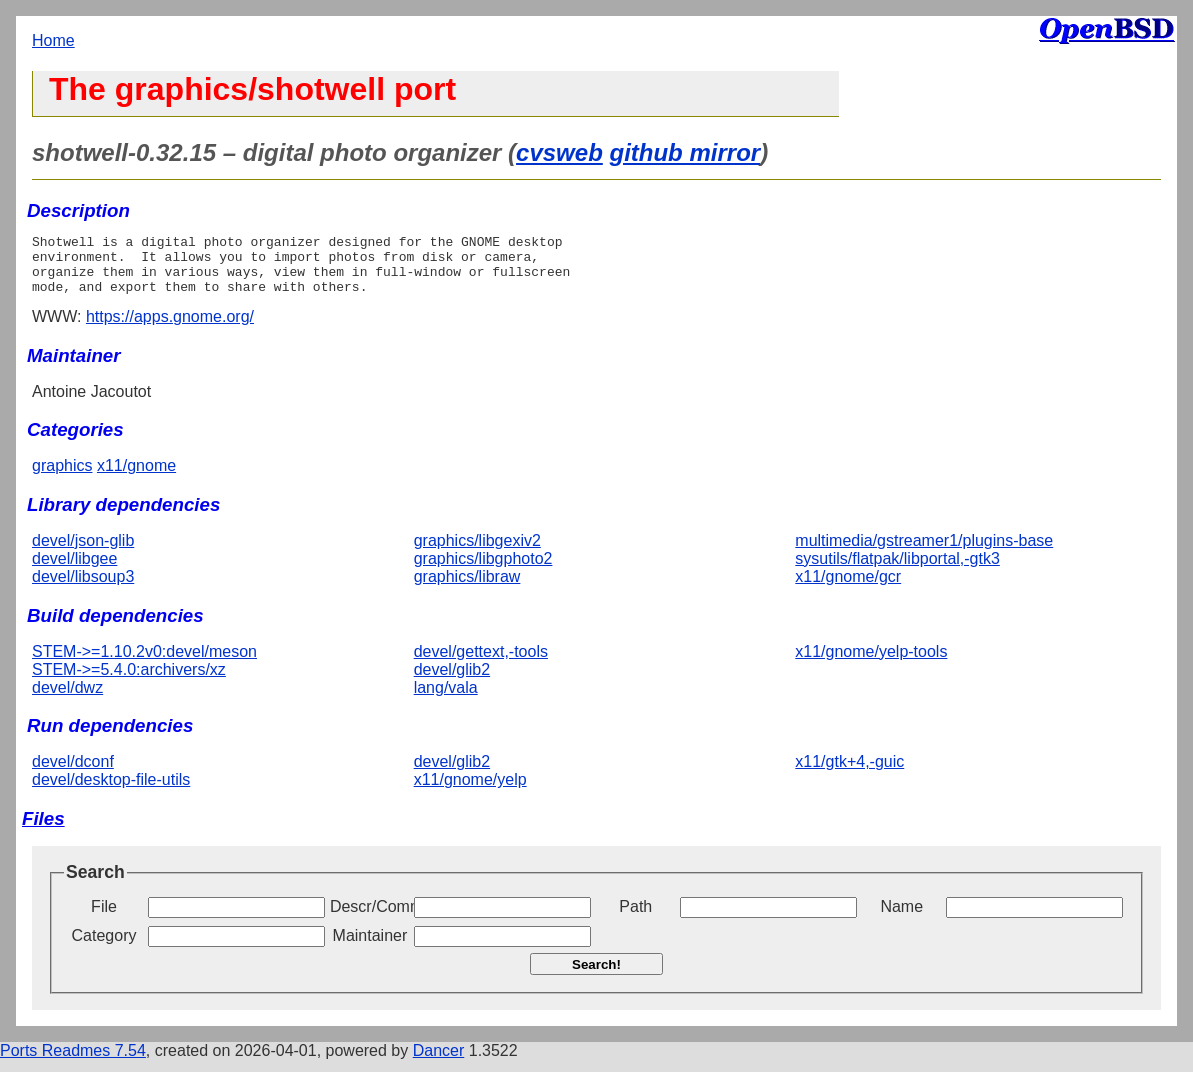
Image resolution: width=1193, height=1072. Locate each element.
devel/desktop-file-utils (111, 791)
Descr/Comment (370, 918)
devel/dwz (67, 699)
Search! (596, 976)
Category (104, 947)
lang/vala (446, 699)
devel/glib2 (452, 681)
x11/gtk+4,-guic (849, 773)
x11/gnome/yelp (470, 791)
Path (635, 918)
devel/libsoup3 (83, 588)
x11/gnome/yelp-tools (871, 663)
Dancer (439, 1062)
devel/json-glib (83, 552)
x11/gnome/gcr (848, 588)
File (104, 918)
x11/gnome (136, 477)
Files (43, 830)
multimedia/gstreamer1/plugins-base (924, 552)
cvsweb (559, 152)
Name (901, 918)
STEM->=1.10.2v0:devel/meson (144, 663)
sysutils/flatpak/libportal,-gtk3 (897, 570)
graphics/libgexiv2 (477, 552)
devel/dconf (73, 773)
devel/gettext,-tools (481, 663)
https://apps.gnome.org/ (170, 328)
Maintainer (370, 947)
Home (53, 40)
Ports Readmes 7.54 (73, 1062)
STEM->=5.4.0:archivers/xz (129, 681)
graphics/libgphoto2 (483, 570)
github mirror (684, 152)
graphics (62, 477)
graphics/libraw (467, 588)
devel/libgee (74, 570)
